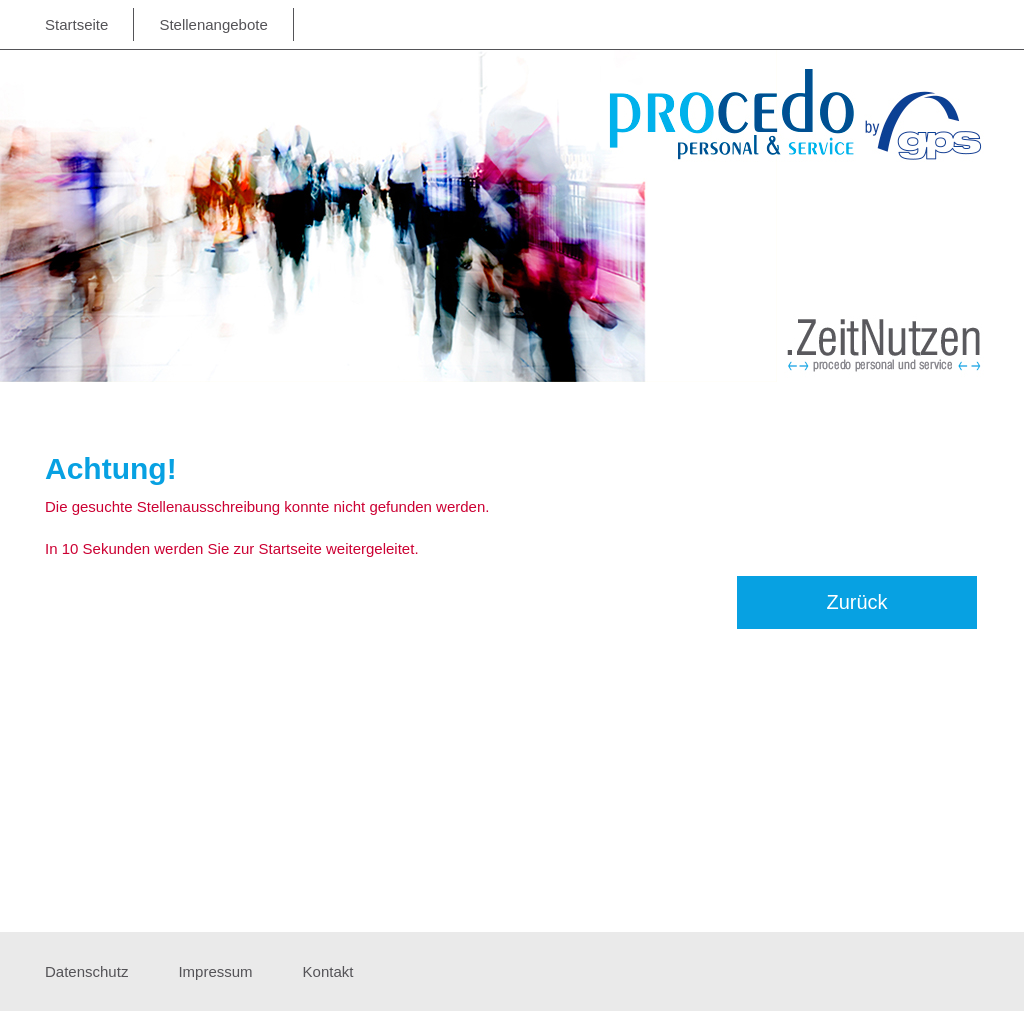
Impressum (215, 971)
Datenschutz (86, 971)
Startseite (76, 24)
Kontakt (328, 971)
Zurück (856, 602)
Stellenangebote (213, 24)
